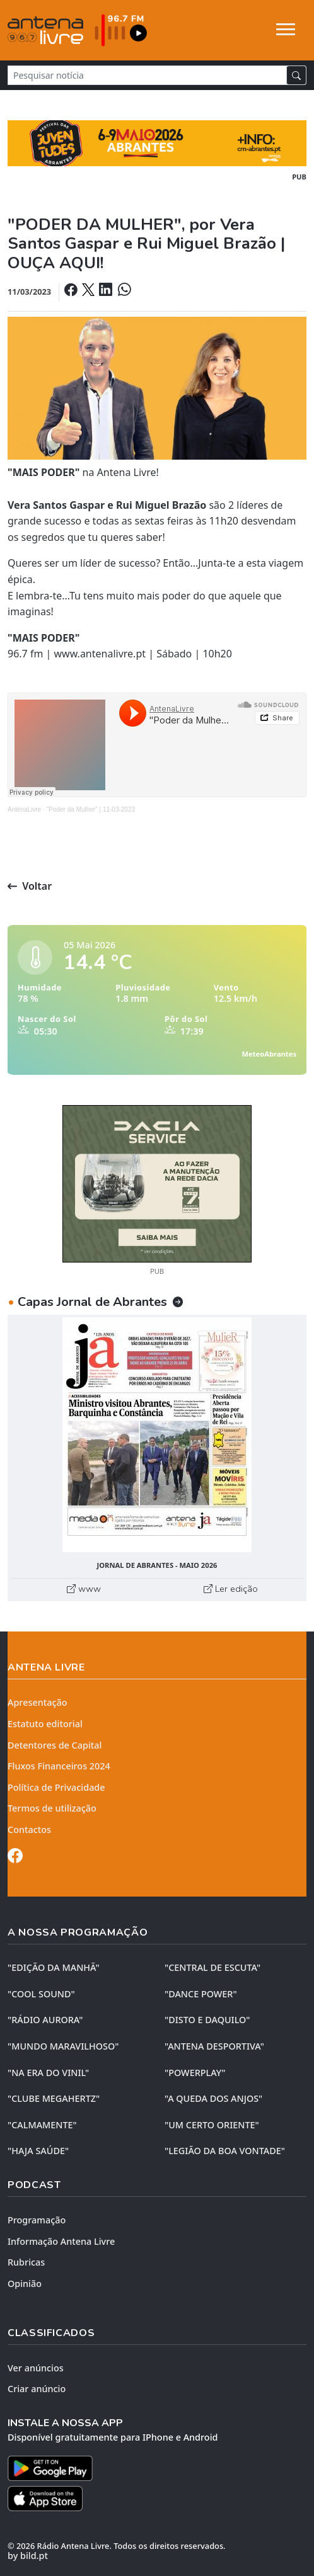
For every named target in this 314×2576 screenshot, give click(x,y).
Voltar (30, 886)
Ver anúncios (36, 2368)
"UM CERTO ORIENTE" (212, 2125)
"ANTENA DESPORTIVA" (214, 2046)
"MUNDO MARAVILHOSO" (63, 2046)
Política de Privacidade (56, 1787)
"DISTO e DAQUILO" (207, 2020)
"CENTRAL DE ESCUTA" (212, 1967)
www (84, 1588)
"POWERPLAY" (195, 2073)
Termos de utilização (52, 1808)
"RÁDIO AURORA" (45, 2020)
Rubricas (26, 2262)
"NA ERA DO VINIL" (48, 2073)
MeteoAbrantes (269, 1053)
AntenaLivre (24, 809)
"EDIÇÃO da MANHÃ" (54, 1967)
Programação (37, 2220)
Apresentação (37, 1702)
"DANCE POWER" (201, 1994)
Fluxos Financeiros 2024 (59, 1766)
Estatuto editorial (45, 1724)
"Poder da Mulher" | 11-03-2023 (91, 809)
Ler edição (231, 1588)
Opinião (25, 2283)
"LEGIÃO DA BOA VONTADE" (225, 2151)
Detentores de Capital (55, 1745)
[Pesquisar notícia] (147, 75)
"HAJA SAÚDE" (38, 2151)
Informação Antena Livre (61, 2241)
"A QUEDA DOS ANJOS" (213, 2098)
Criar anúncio (37, 2389)
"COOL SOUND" (41, 1994)
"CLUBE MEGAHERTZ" (54, 2098)
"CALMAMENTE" (42, 2125)
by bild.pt (28, 2556)
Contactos (29, 1830)
